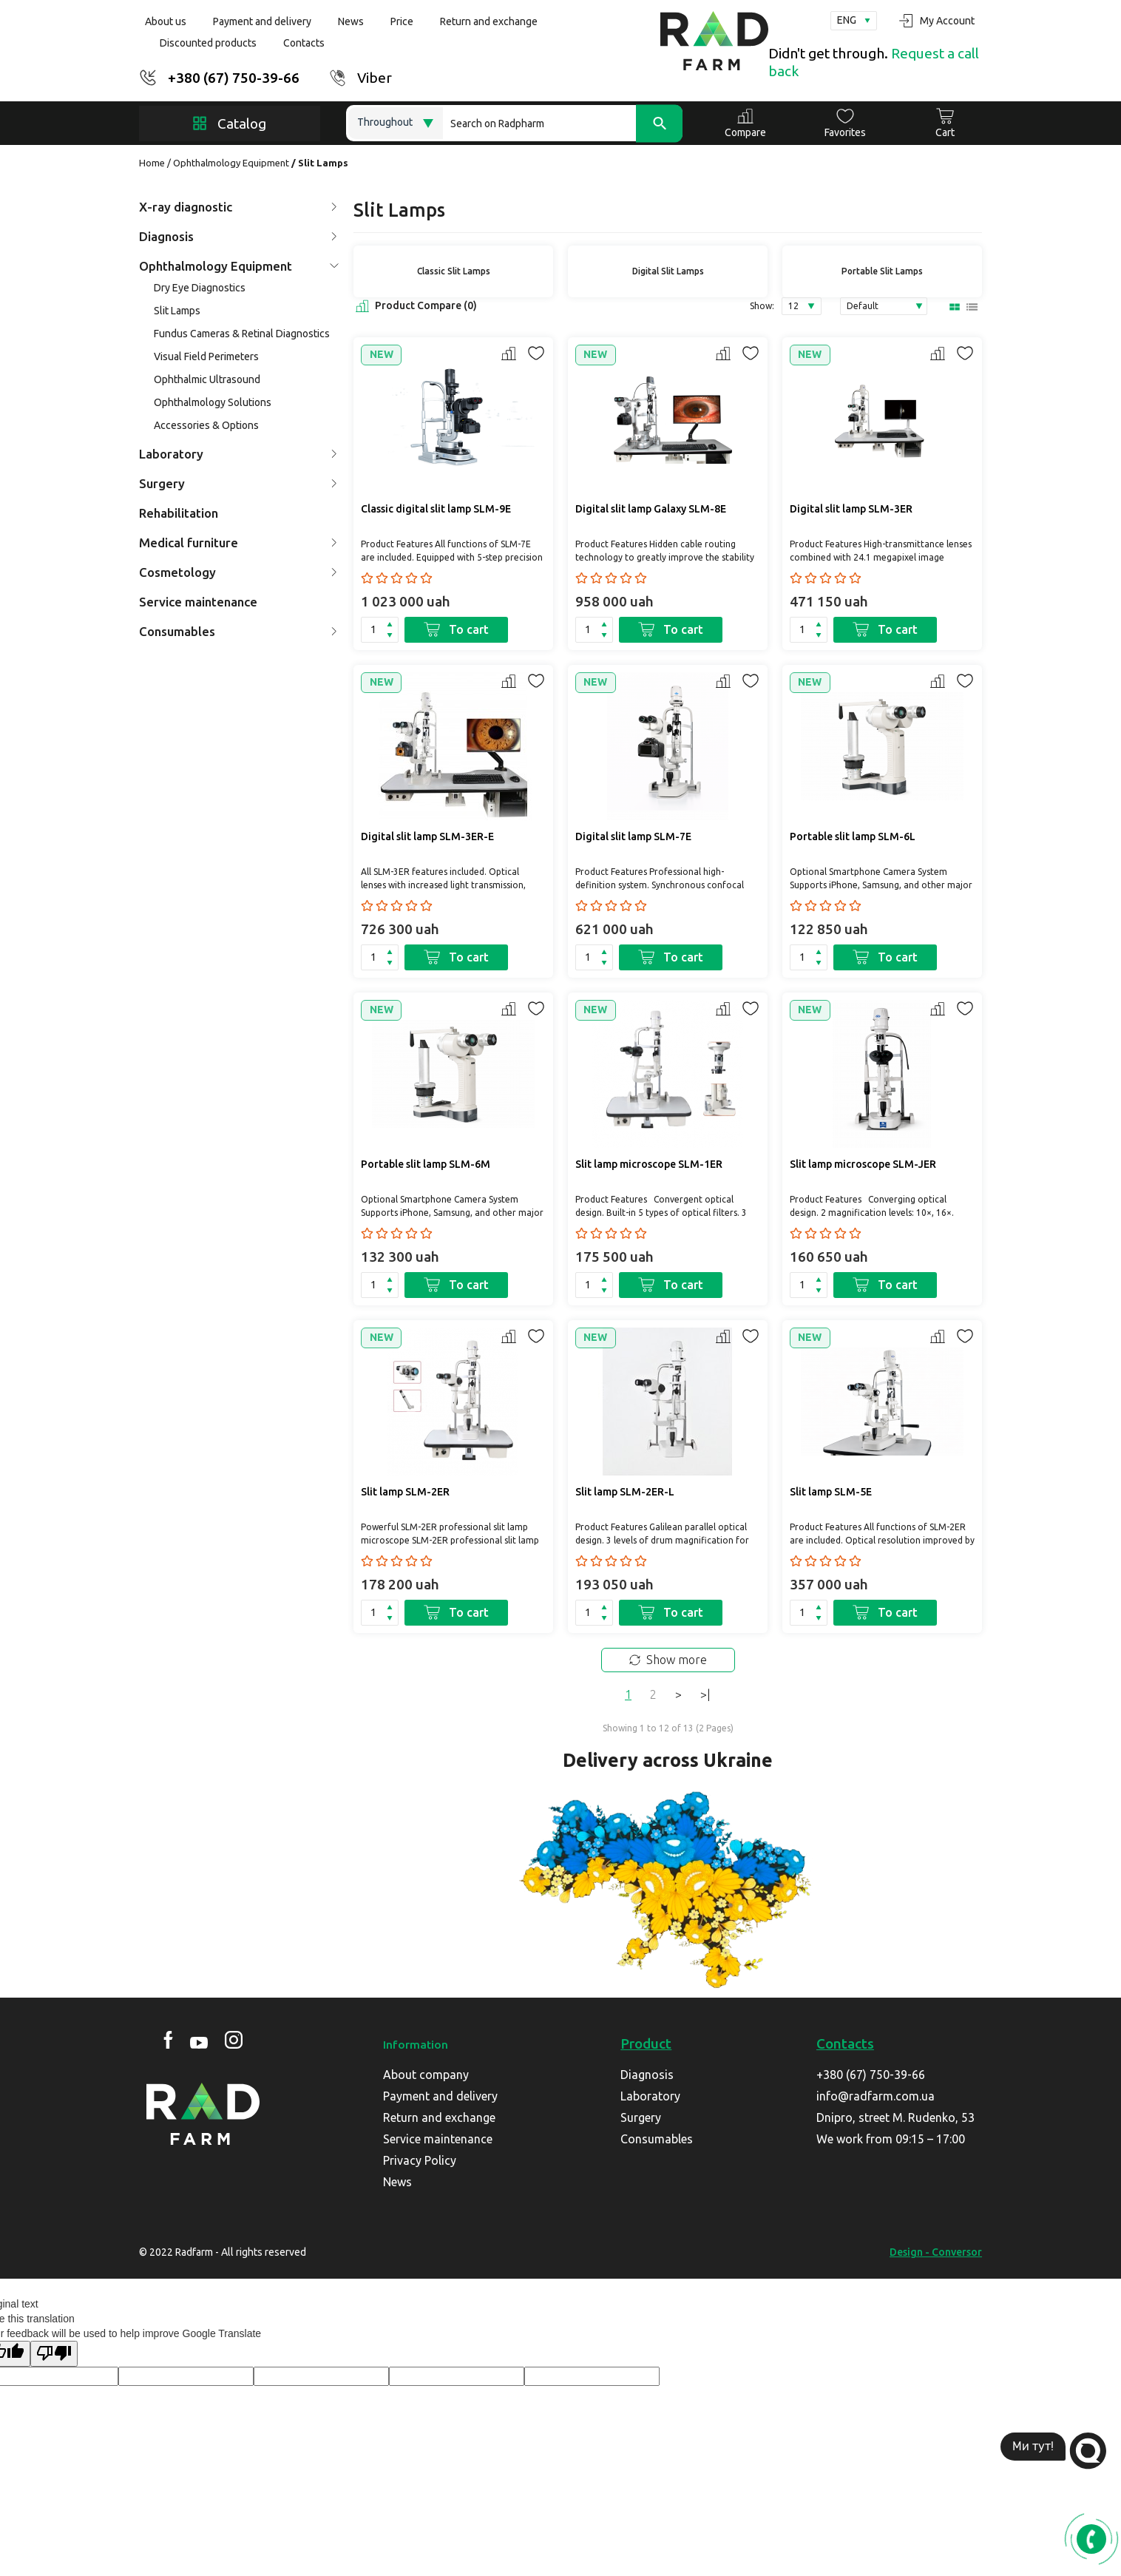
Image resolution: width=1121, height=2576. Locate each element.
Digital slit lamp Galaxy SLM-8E (650, 509)
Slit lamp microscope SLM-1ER (648, 1164)
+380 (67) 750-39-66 (233, 78)
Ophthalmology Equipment (231, 163)
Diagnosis (238, 236)
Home (152, 163)
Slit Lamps (177, 311)
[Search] (563, 123)
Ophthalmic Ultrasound (207, 379)
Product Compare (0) (415, 306)
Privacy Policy (419, 2160)
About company (426, 2074)
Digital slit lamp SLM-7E (633, 836)
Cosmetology (238, 572)
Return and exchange (489, 21)
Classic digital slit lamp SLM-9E (436, 509)
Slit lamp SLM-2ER (405, 1492)
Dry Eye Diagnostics (199, 288)
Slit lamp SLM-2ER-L (624, 1492)
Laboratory (238, 453)
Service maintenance (198, 601)
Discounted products (208, 43)
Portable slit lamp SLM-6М (425, 1164)
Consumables (238, 631)
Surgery (238, 483)
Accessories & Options (206, 425)
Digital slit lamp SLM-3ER (851, 509)
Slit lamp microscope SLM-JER (863, 1164)
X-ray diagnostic (238, 206)
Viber (374, 78)
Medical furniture (238, 542)
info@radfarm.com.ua (875, 2096)
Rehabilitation (178, 513)
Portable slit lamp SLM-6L (852, 836)
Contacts (304, 43)
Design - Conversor (936, 2252)
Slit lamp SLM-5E (831, 1492)
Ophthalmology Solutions (212, 402)
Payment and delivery (262, 21)
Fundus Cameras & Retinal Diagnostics (242, 333)
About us (165, 21)
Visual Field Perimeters (206, 356)
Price (401, 21)
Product (645, 2043)
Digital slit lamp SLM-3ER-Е (427, 836)
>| (705, 1694)
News (351, 21)
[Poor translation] (54, 2354)
